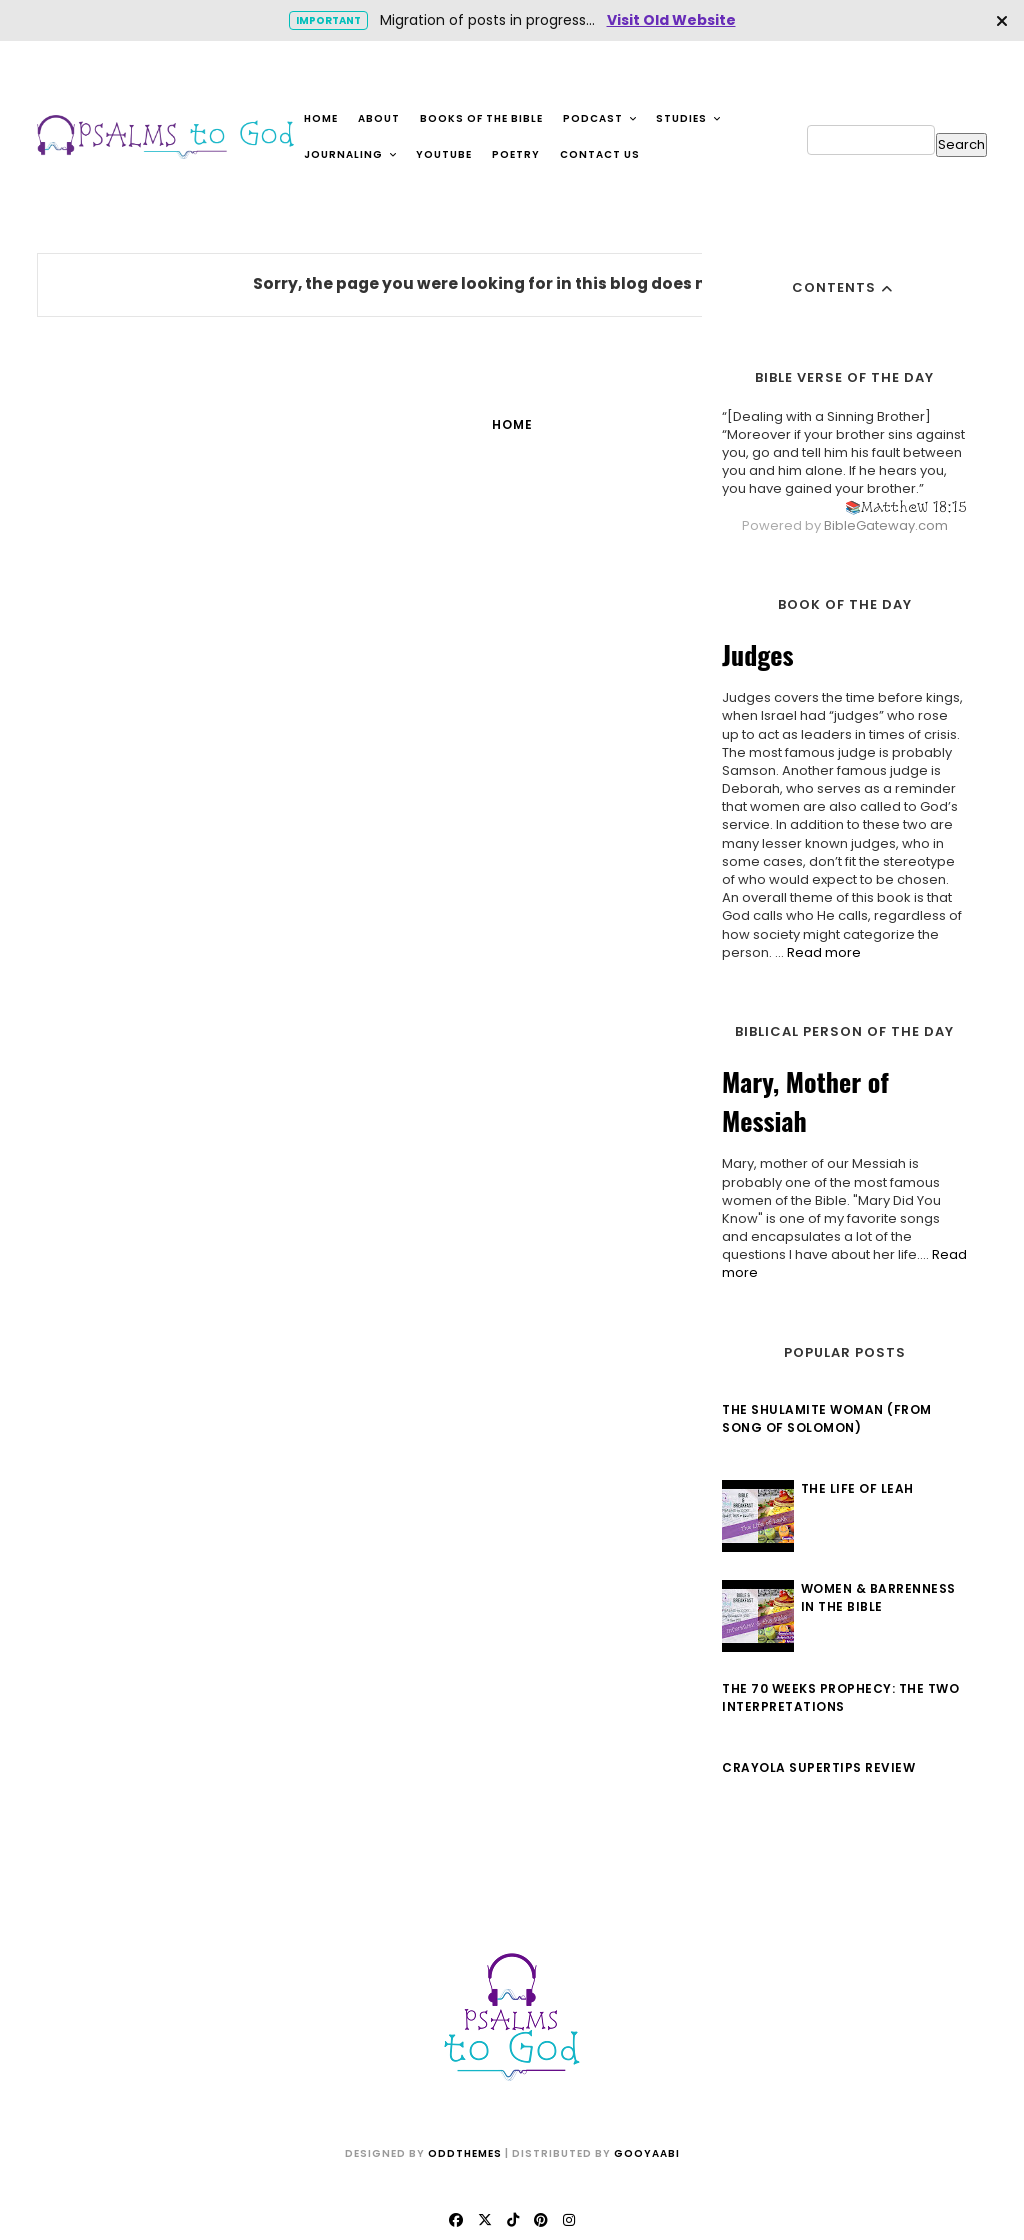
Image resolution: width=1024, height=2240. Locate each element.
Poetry (516, 154)
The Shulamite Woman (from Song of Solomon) (827, 1418)
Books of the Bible (481, 118)
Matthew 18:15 (914, 506)
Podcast (600, 118)
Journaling (351, 154)
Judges (758, 654)
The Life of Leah (857, 1488)
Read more (824, 952)
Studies (689, 118)
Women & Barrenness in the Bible (878, 1597)
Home (321, 118)
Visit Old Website (671, 20)
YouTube (444, 154)
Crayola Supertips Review (818, 1767)
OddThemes (465, 2153)
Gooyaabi (647, 2153)
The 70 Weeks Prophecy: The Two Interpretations (840, 1697)
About (379, 118)
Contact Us (600, 154)
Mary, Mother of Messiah (805, 1101)
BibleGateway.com (886, 525)
